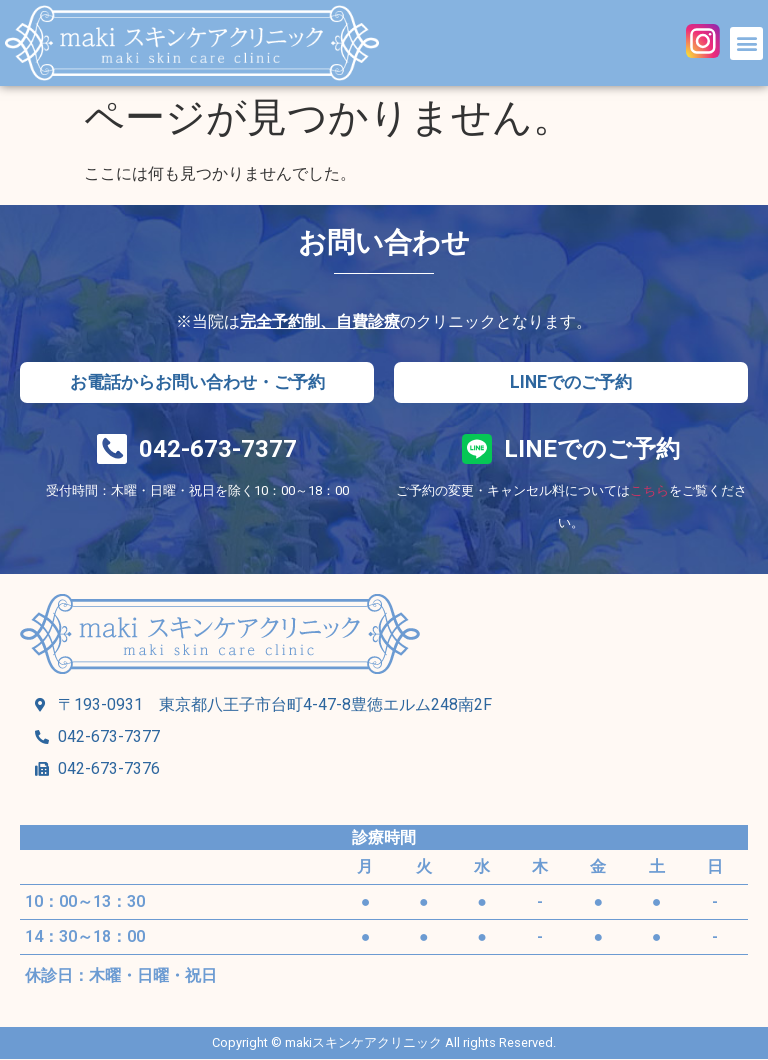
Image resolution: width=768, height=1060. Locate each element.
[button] (746, 43)
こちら (649, 491)
